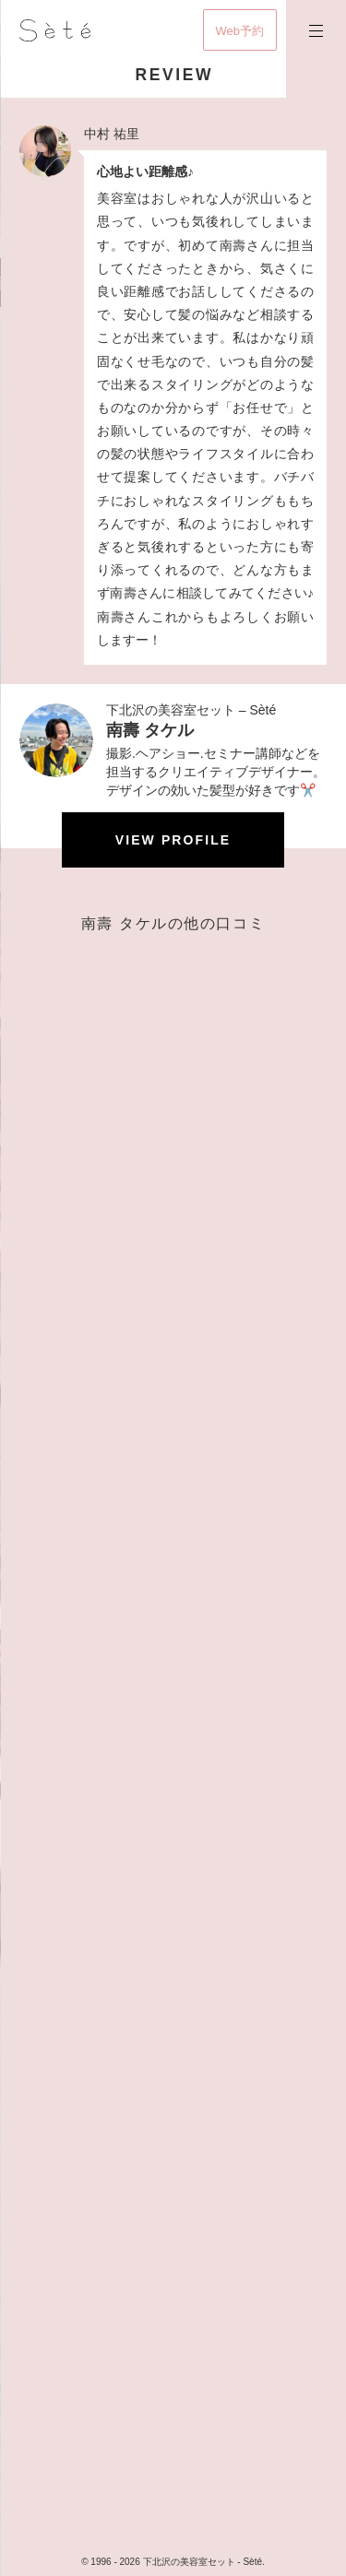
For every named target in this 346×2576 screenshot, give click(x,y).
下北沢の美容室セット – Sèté (191, 710)
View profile (173, 840)
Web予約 (240, 31)
